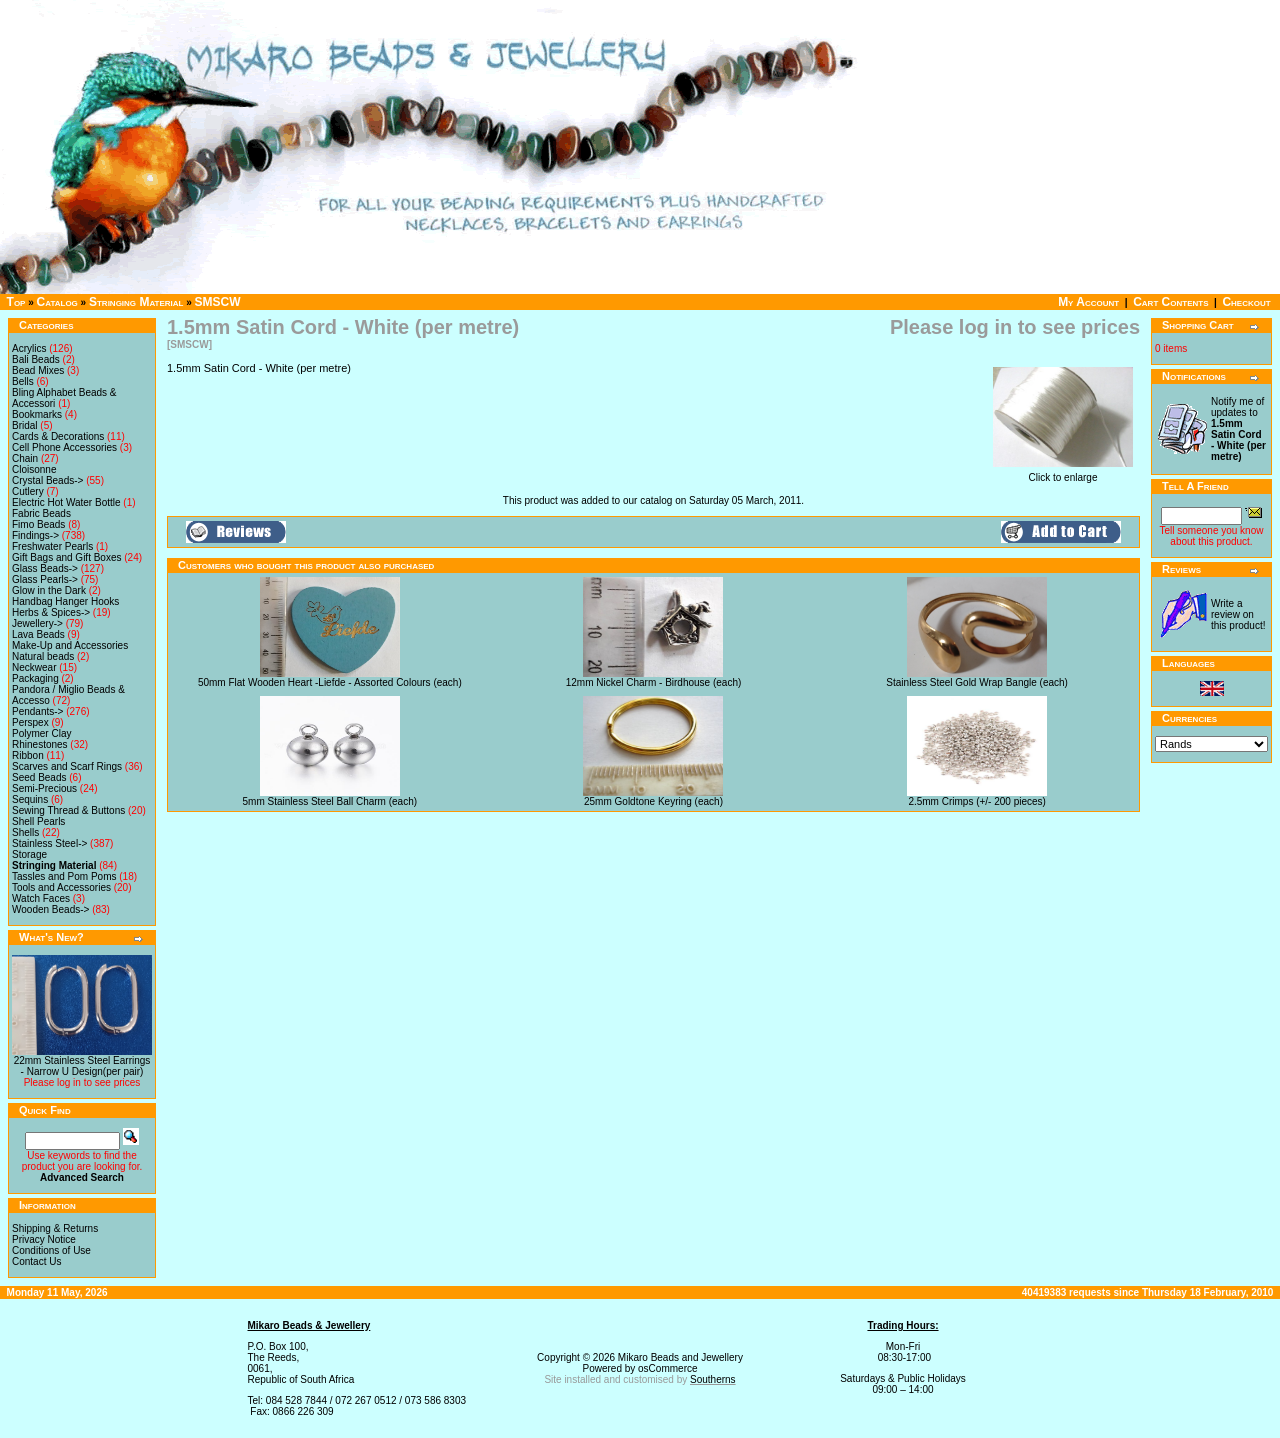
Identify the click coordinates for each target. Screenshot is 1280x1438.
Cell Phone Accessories (64, 447)
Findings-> (35, 535)
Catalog (57, 302)
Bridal (25, 425)
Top (16, 302)
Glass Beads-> (45, 568)
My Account (1088, 302)
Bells (23, 381)
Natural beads (43, 656)
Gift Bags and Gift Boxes (67, 557)
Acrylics (29, 348)
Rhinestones (40, 744)
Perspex (30, 722)
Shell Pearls (38, 821)
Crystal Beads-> (47, 480)
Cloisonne (34, 469)
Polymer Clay (41, 733)
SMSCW (218, 302)
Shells (25, 832)
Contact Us (36, 1261)
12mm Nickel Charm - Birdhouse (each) (654, 682)
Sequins (30, 799)
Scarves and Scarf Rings (67, 766)
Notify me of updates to (1238, 429)
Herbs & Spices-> (51, 612)
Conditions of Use (51, 1250)
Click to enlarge (1063, 473)
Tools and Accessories (61, 887)
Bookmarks (37, 414)
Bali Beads (36, 359)
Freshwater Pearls (52, 546)
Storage (29, 854)
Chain (25, 458)
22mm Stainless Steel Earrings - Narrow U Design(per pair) (82, 1066)
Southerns (713, 1379)
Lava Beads (38, 634)
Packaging (35, 678)
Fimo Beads (38, 524)
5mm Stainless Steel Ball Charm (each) (330, 801)
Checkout (1246, 302)
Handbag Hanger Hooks (65, 601)
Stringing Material (136, 302)
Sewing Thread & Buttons (68, 810)
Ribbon (28, 755)
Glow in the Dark (49, 590)
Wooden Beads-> (50, 909)
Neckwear (34, 667)
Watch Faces (41, 898)
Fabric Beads (41, 513)
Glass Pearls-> (45, 579)
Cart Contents (1170, 302)
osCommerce (667, 1368)
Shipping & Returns (55, 1228)
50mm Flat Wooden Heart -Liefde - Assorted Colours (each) (330, 682)
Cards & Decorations (58, 436)
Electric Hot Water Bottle (66, 502)
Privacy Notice (44, 1239)
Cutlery (28, 491)
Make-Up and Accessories (70, 645)
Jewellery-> (37, 623)
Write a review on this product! (1238, 614)
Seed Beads (39, 777)
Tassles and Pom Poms (64, 876)
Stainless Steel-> (49, 843)
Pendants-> (37, 711)
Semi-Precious (44, 788)
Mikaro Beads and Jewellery (680, 1357)
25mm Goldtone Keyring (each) (653, 801)
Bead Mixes (38, 370)
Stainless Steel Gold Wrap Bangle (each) (977, 682)
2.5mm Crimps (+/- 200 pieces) (977, 801)
